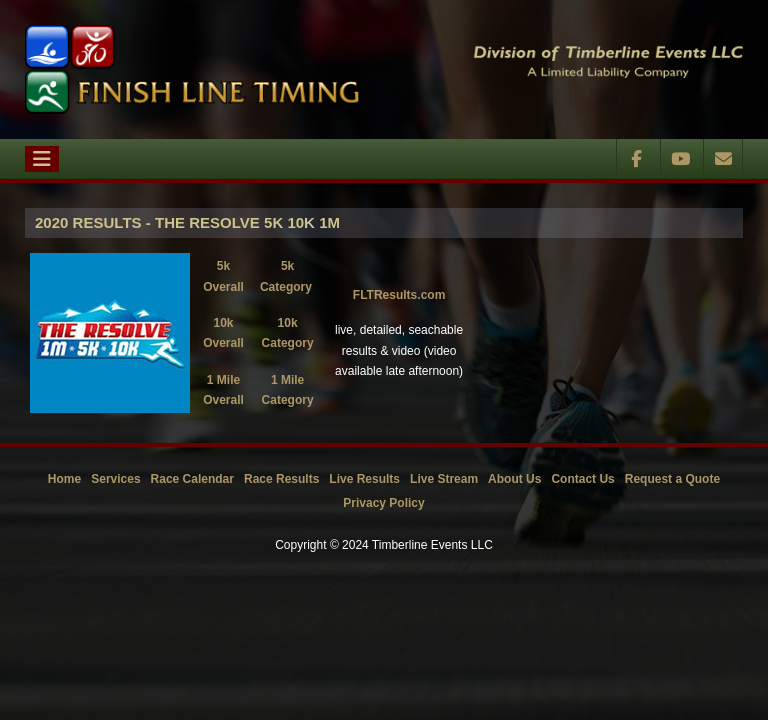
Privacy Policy (383, 503)
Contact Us (582, 479)
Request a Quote (672, 479)
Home (64, 479)
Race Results (281, 479)
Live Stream (444, 479)
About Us (514, 479)
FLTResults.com (399, 295)
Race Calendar (192, 479)
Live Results (364, 479)
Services (115, 479)
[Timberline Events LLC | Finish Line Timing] (192, 69)
